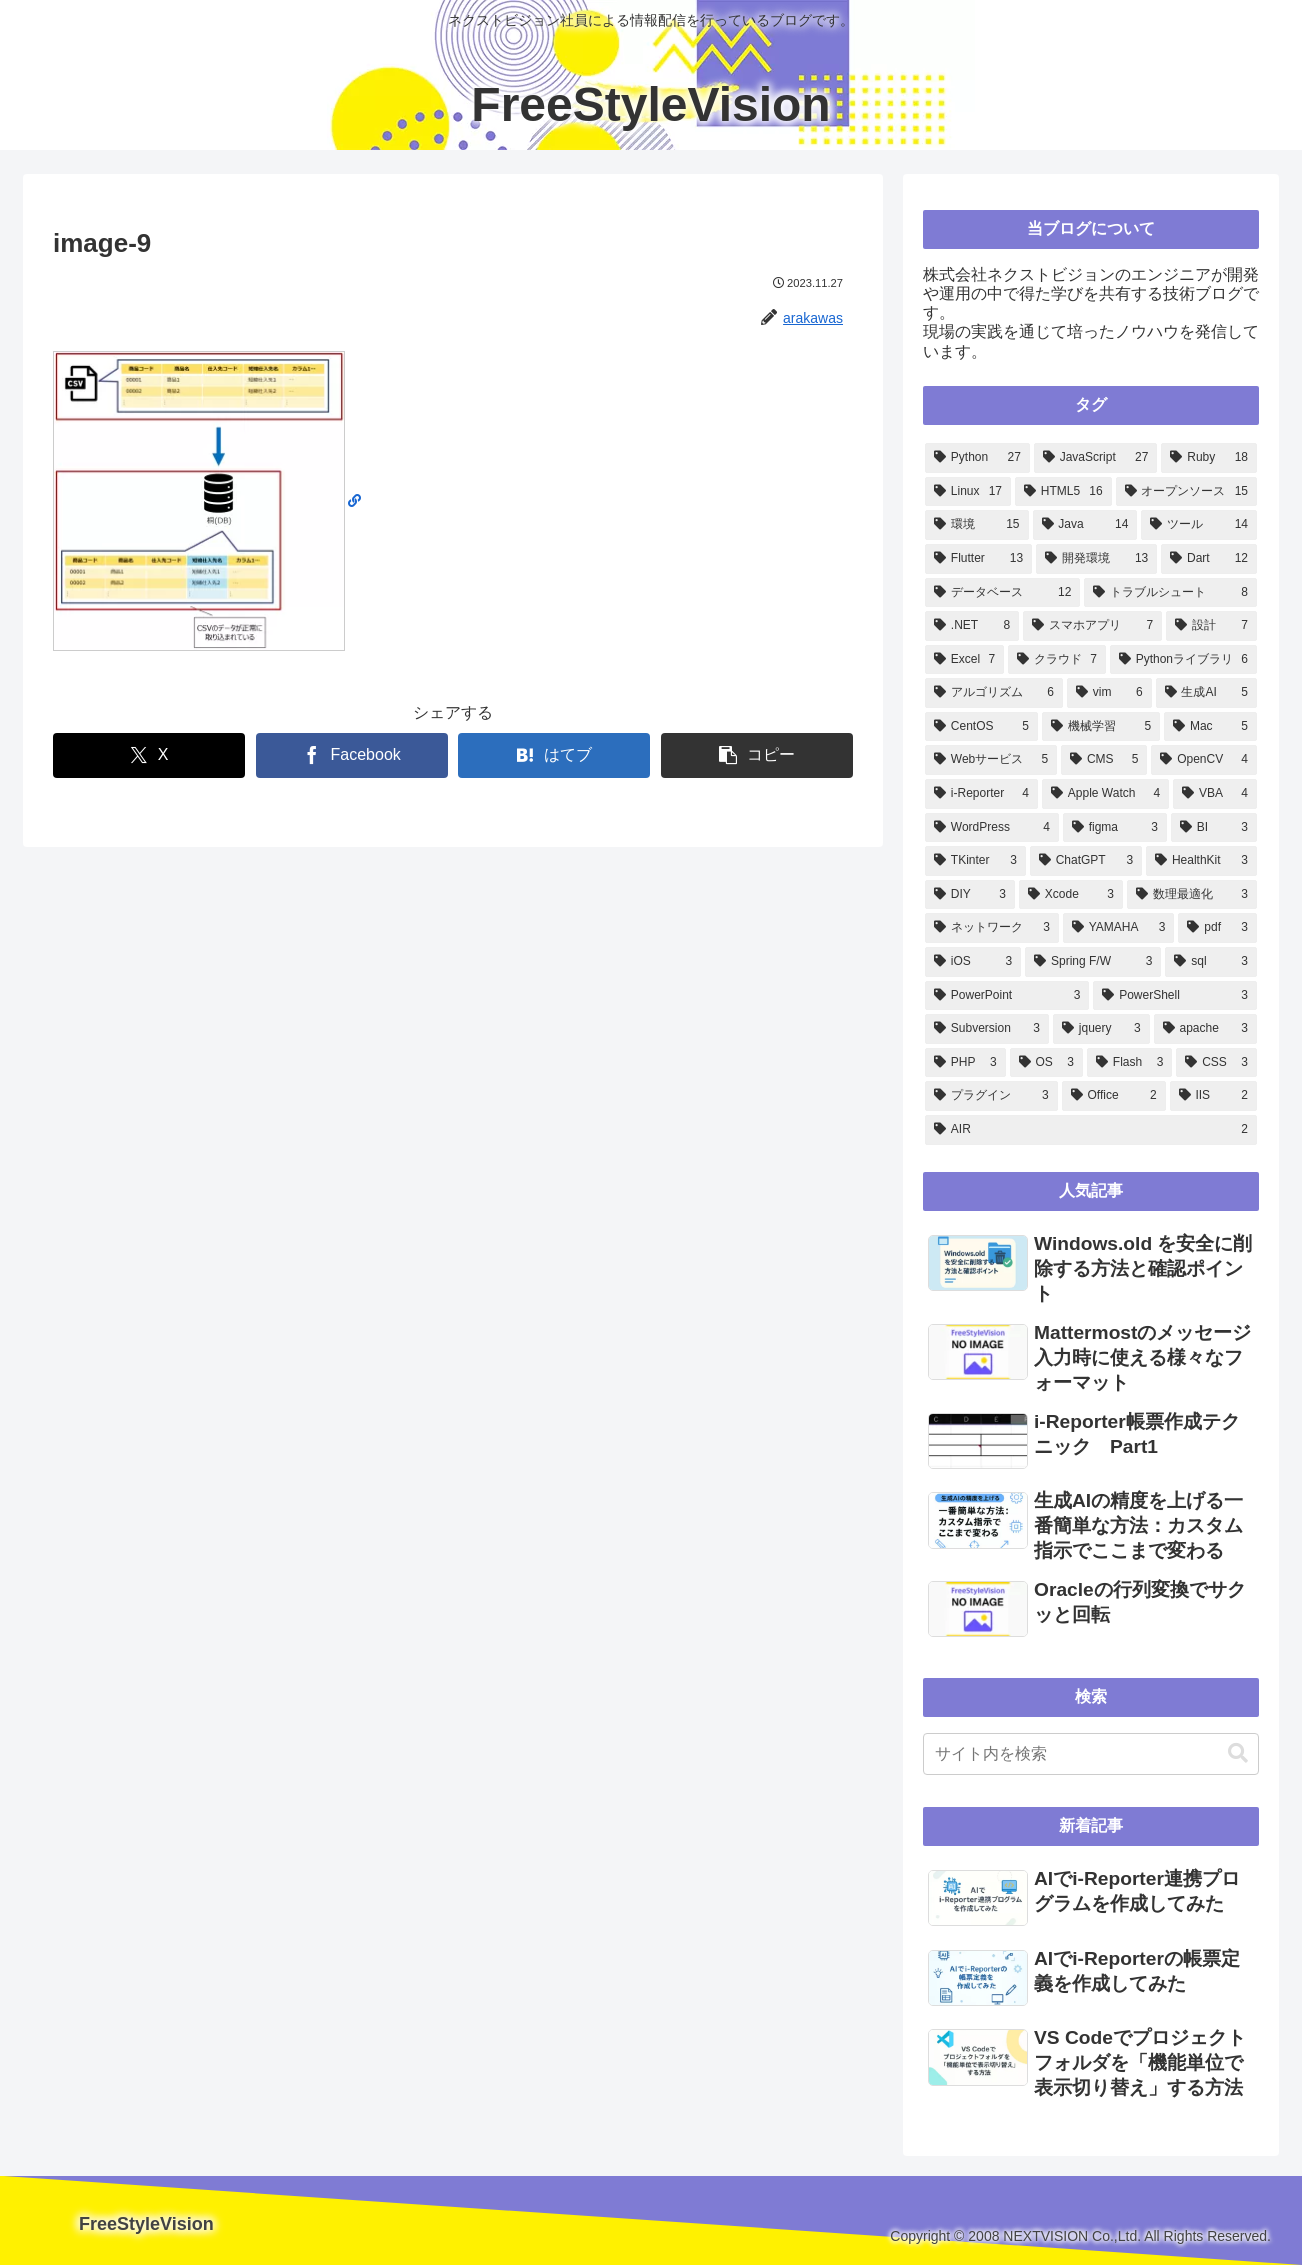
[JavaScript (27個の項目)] (1096, 458)
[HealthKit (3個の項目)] (1201, 861)
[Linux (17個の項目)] (968, 492)
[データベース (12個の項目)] (1002, 593)
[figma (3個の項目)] (1115, 828)
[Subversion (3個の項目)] (987, 1029)
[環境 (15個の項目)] (977, 525)
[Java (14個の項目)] (1085, 525)
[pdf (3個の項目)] (1217, 928)
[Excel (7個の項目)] (964, 660)
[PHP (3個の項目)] (965, 1063)
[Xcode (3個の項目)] (1071, 895)
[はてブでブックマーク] (554, 755)
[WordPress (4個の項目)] (992, 828)
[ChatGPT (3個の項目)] (1086, 861)
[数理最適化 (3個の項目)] (1192, 895)
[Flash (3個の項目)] (1129, 1063)
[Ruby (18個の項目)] (1209, 458)
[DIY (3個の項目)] (970, 895)
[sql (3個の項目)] (1211, 962)
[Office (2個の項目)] (1114, 1096)
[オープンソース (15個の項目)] (1186, 492)
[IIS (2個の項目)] (1213, 1096)
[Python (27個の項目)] (977, 458)
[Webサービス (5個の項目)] (991, 760)
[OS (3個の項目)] (1046, 1063)
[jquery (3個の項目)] (1101, 1029)
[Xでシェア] (149, 755)
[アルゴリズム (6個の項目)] (994, 693)
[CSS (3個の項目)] (1216, 1063)
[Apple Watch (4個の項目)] (1105, 794)
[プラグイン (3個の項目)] (991, 1096)
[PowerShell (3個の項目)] (1175, 996)
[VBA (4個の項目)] (1215, 794)
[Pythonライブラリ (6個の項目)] (1183, 660)
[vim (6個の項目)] (1109, 693)
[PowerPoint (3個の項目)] (1007, 996)
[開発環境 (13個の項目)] (1096, 559)
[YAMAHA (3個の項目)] (1119, 928)
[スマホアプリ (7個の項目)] (1092, 626)
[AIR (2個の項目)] (1091, 1130)
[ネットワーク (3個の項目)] (992, 928)
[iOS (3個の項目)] (973, 962)
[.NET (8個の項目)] (972, 626)
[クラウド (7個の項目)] (1057, 660)
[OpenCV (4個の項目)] (1204, 760)
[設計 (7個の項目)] (1211, 626)
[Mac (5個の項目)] (1210, 727)
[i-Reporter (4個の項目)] (981, 794)
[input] (1091, 1754)
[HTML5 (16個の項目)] (1063, 492)
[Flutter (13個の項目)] (978, 559)
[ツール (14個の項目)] (1199, 525)
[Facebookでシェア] (352, 755)
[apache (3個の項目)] (1205, 1029)
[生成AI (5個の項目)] (1206, 693)
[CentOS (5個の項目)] (981, 727)
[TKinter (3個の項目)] (975, 861)
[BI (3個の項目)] (1214, 828)
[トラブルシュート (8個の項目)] (1170, 593)
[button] (757, 755)
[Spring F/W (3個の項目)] (1093, 962)
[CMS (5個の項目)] (1104, 760)
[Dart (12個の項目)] (1209, 559)
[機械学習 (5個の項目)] (1101, 727)
